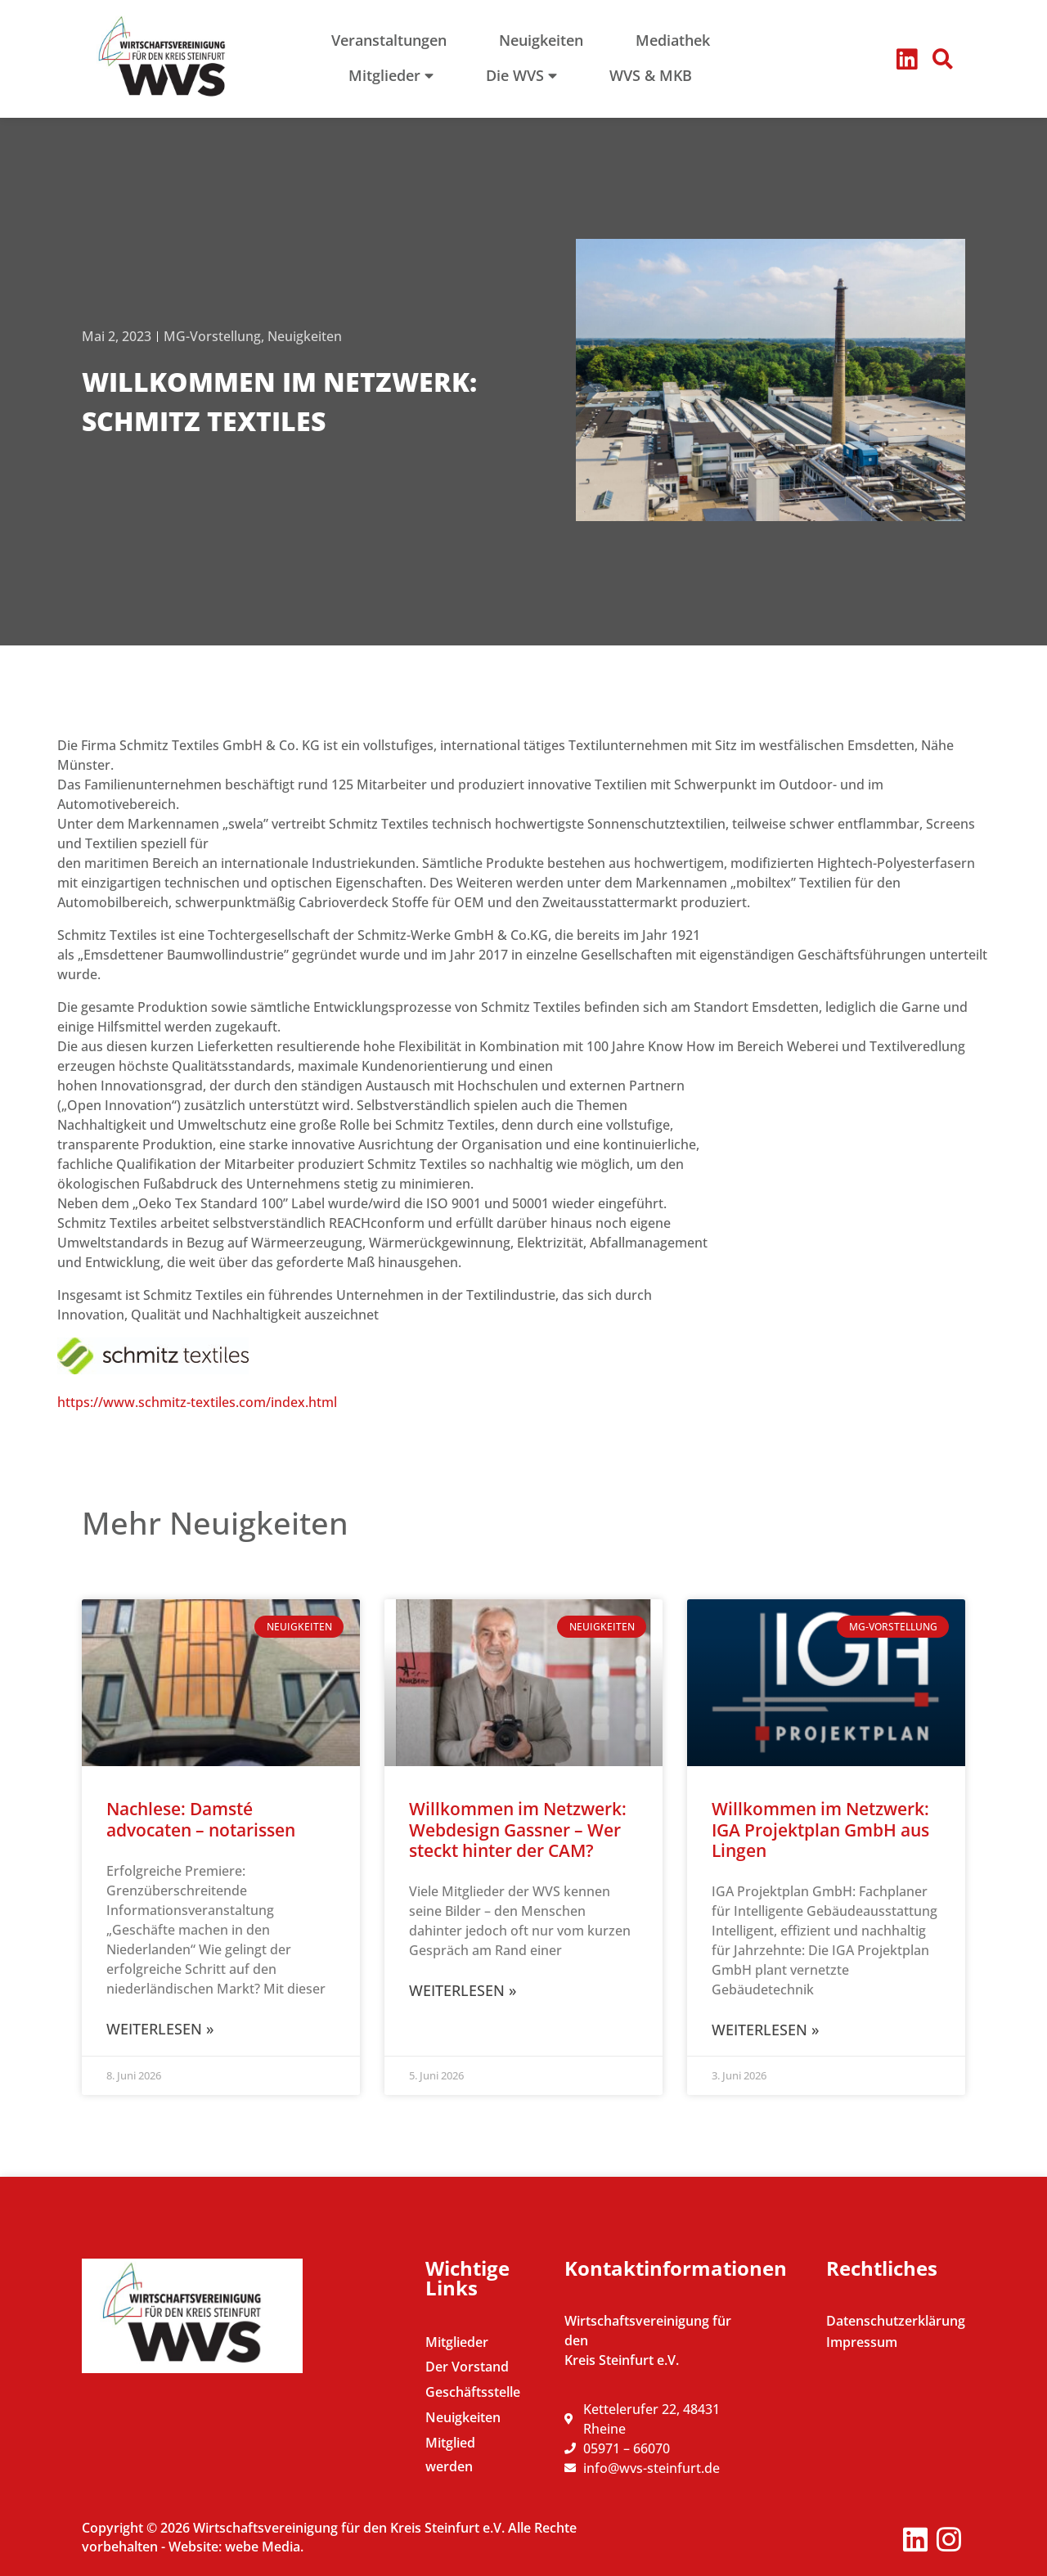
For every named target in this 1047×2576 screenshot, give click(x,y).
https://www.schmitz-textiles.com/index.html (197, 1402)
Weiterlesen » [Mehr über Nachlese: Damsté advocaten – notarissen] (159, 2029)
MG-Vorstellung (212, 336)
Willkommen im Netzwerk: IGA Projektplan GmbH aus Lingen (820, 1829)
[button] (943, 59)
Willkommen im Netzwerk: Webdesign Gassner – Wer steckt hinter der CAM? (518, 1829)
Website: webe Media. (236, 2547)
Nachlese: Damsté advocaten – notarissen (200, 1819)
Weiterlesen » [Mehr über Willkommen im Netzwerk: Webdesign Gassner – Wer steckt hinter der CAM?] (462, 1990)
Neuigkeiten (304, 336)
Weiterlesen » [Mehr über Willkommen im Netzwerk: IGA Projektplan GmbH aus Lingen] (765, 2029)
